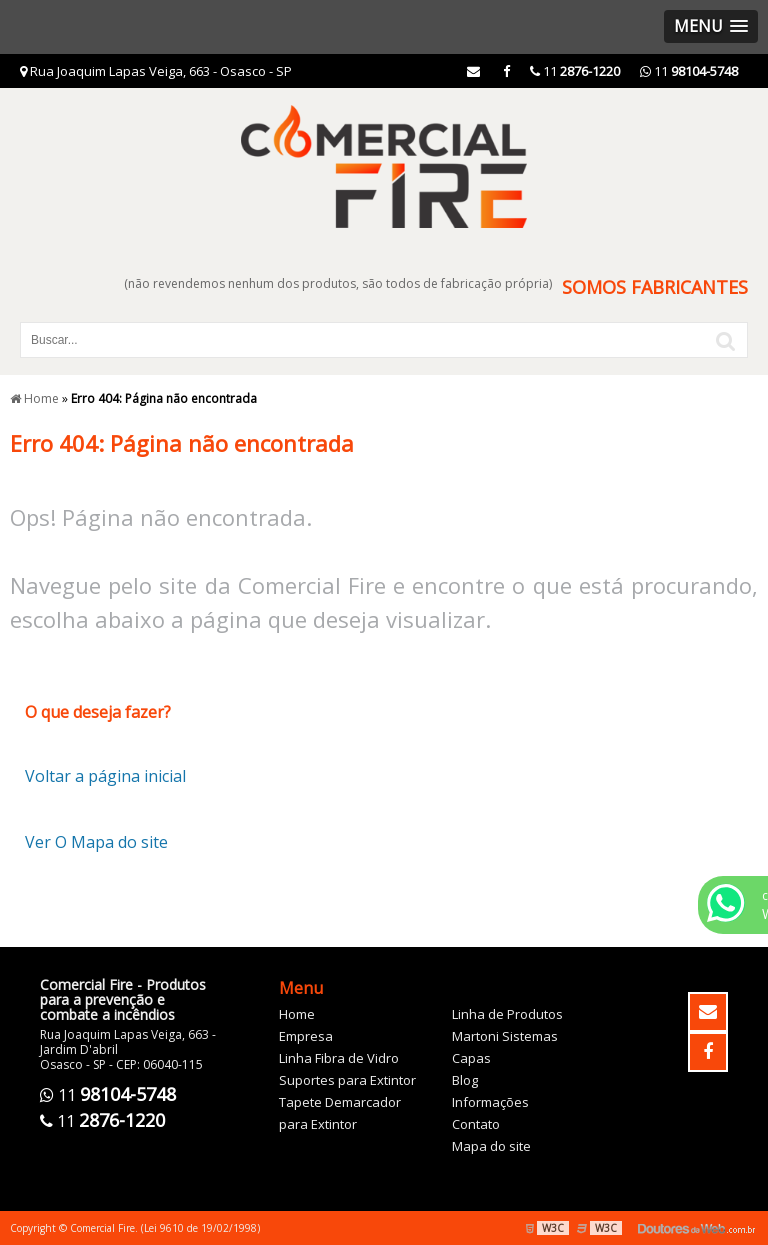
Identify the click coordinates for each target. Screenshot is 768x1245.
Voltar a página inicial (105, 776)
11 (689, 71)
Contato (476, 1124)
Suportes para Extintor (347, 1080)
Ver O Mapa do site (96, 842)
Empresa (306, 1036)
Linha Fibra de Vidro (339, 1058)
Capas (471, 1058)
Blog (465, 1080)
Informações (490, 1102)
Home (297, 1014)
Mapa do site (491, 1146)
